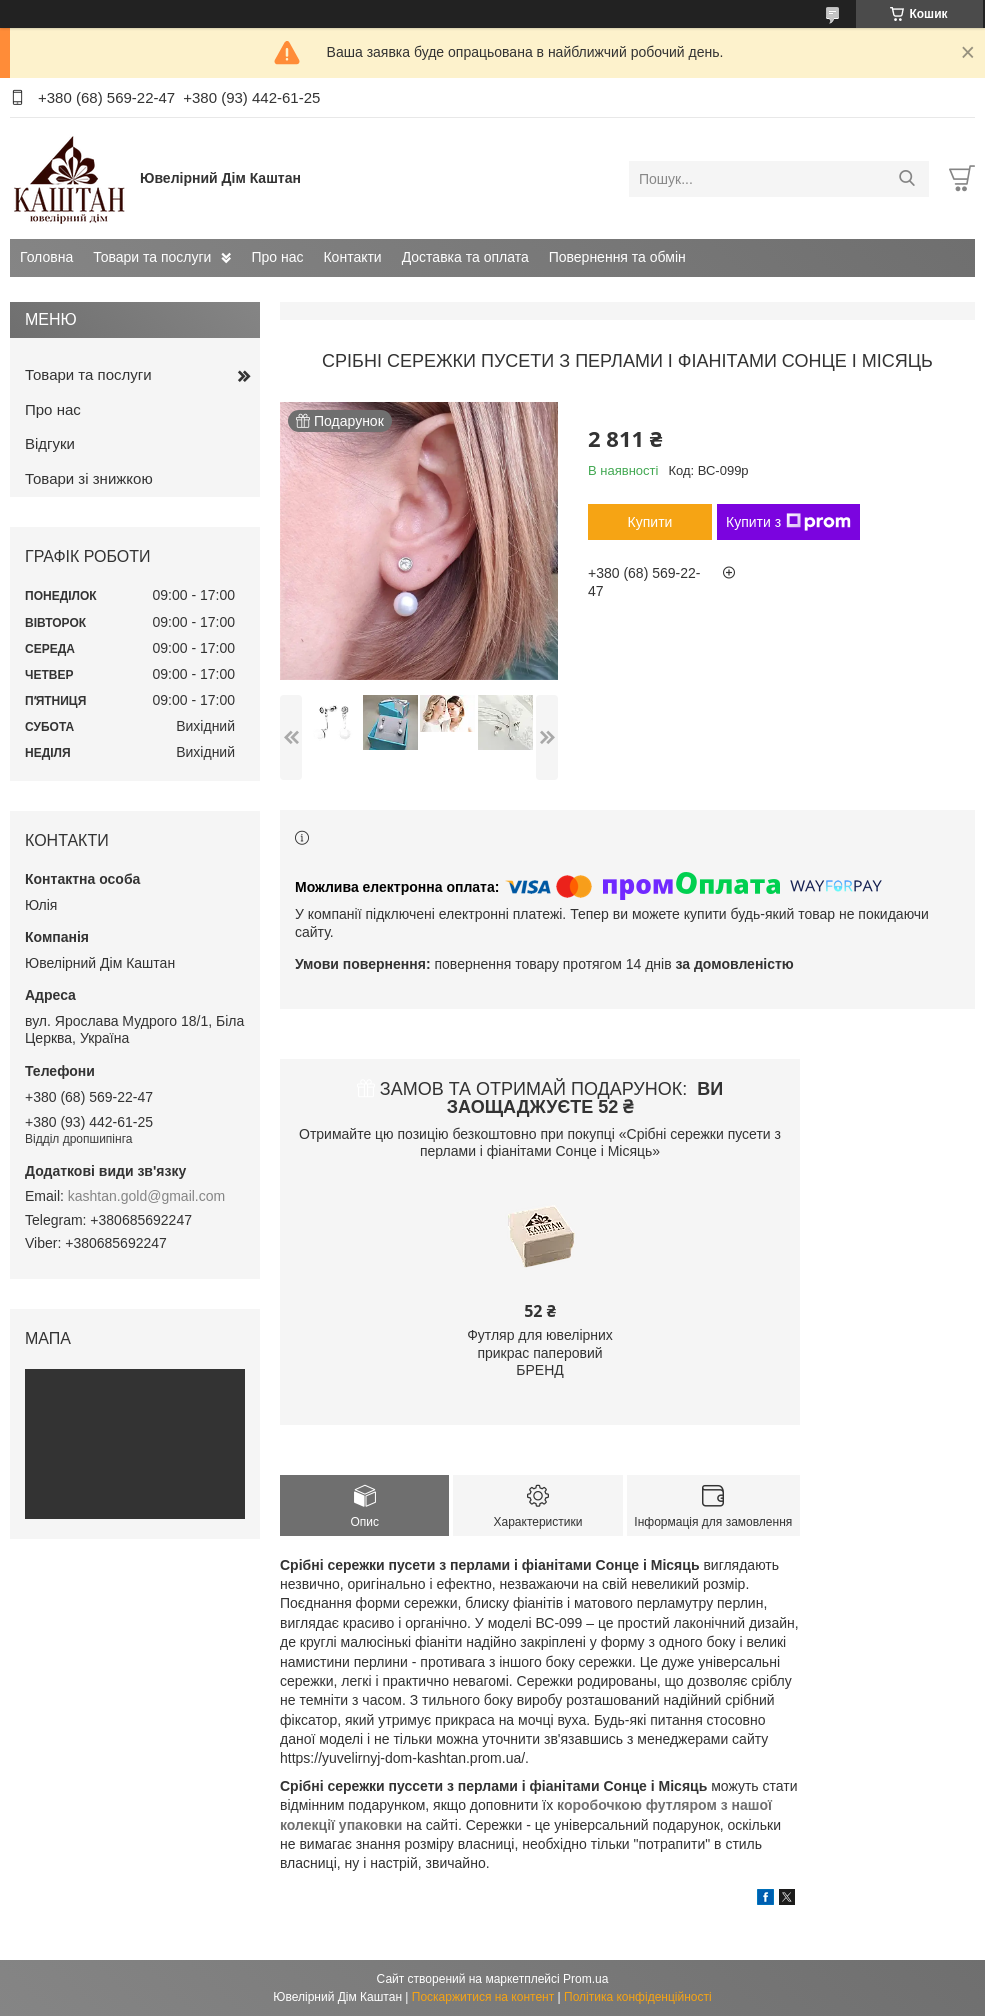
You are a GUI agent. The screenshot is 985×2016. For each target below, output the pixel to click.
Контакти (352, 257)
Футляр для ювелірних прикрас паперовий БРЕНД (540, 1352)
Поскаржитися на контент (483, 1997)
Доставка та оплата (465, 257)
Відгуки (50, 443)
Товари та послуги (152, 257)
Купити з (788, 522)
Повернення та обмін (617, 257)
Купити (650, 522)
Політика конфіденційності (638, 1997)
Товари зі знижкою (89, 478)
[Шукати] (906, 179)
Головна (46, 257)
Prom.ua (585, 1979)
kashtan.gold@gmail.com (146, 1196)
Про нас (277, 257)
